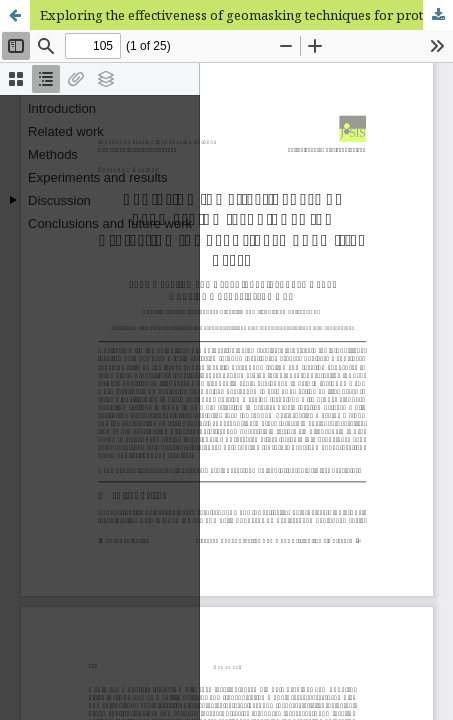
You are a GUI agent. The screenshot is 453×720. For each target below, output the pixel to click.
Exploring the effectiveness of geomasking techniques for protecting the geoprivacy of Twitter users (246, 15)
